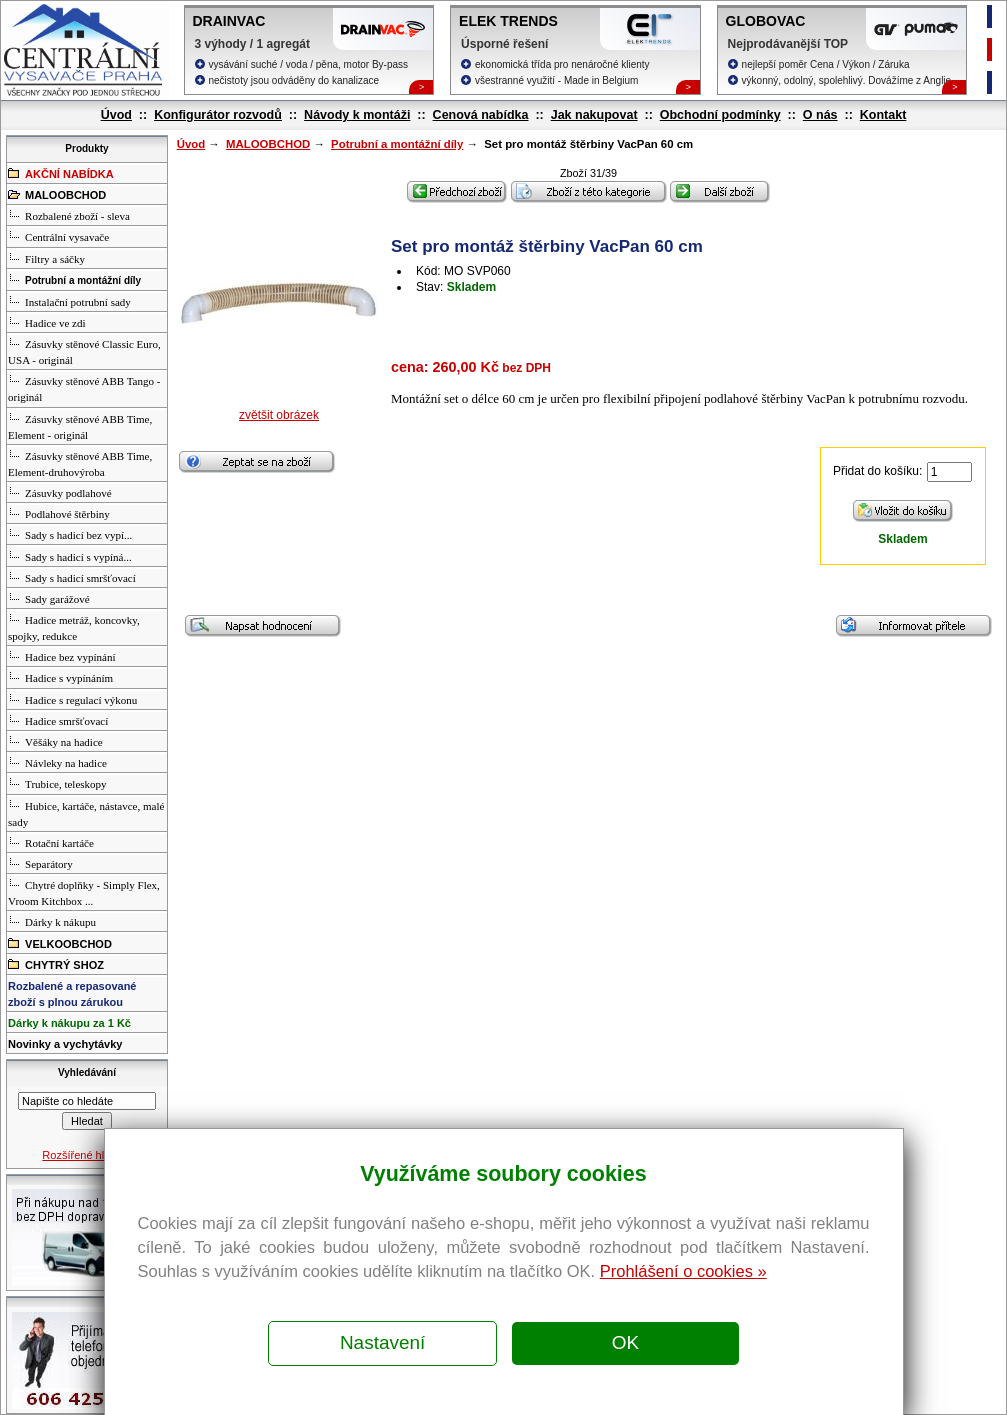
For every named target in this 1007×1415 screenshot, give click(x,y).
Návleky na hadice (57, 762)
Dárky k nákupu (52, 921)
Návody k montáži (357, 115)
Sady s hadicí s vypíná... (70, 556)
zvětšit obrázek (279, 415)
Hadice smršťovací (58, 720)
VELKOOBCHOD (60, 943)
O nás (820, 115)
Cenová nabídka (481, 115)
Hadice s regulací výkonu (72, 699)
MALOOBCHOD (268, 144)
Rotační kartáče (51, 842)
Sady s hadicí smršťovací (72, 577)
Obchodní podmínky (720, 115)
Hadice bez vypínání (61, 656)
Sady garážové (48, 598)
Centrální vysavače (58, 236)
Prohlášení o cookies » (683, 1271)
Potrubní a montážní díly (397, 144)
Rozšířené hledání (86, 1155)
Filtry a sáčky (46, 258)
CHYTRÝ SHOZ (56, 964)
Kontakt (883, 115)
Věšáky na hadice (55, 741)
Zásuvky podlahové (59, 492)
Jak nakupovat (594, 115)
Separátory (40, 863)
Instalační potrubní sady (69, 301)
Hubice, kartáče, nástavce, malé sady (86, 813)
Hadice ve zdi (46, 322)
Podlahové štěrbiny (59, 513)
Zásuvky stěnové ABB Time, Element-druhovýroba (80, 463)
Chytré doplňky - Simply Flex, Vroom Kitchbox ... (84, 892)
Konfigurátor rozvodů (218, 115)
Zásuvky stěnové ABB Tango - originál (84, 388)
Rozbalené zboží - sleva (69, 215)
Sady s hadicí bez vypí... (70, 534)
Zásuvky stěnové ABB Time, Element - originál (80, 426)
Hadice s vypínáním (60, 677)
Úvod (116, 115)
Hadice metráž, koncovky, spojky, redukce (74, 627)
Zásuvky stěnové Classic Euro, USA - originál (84, 351)
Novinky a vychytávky (65, 1044)
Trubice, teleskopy (57, 783)
